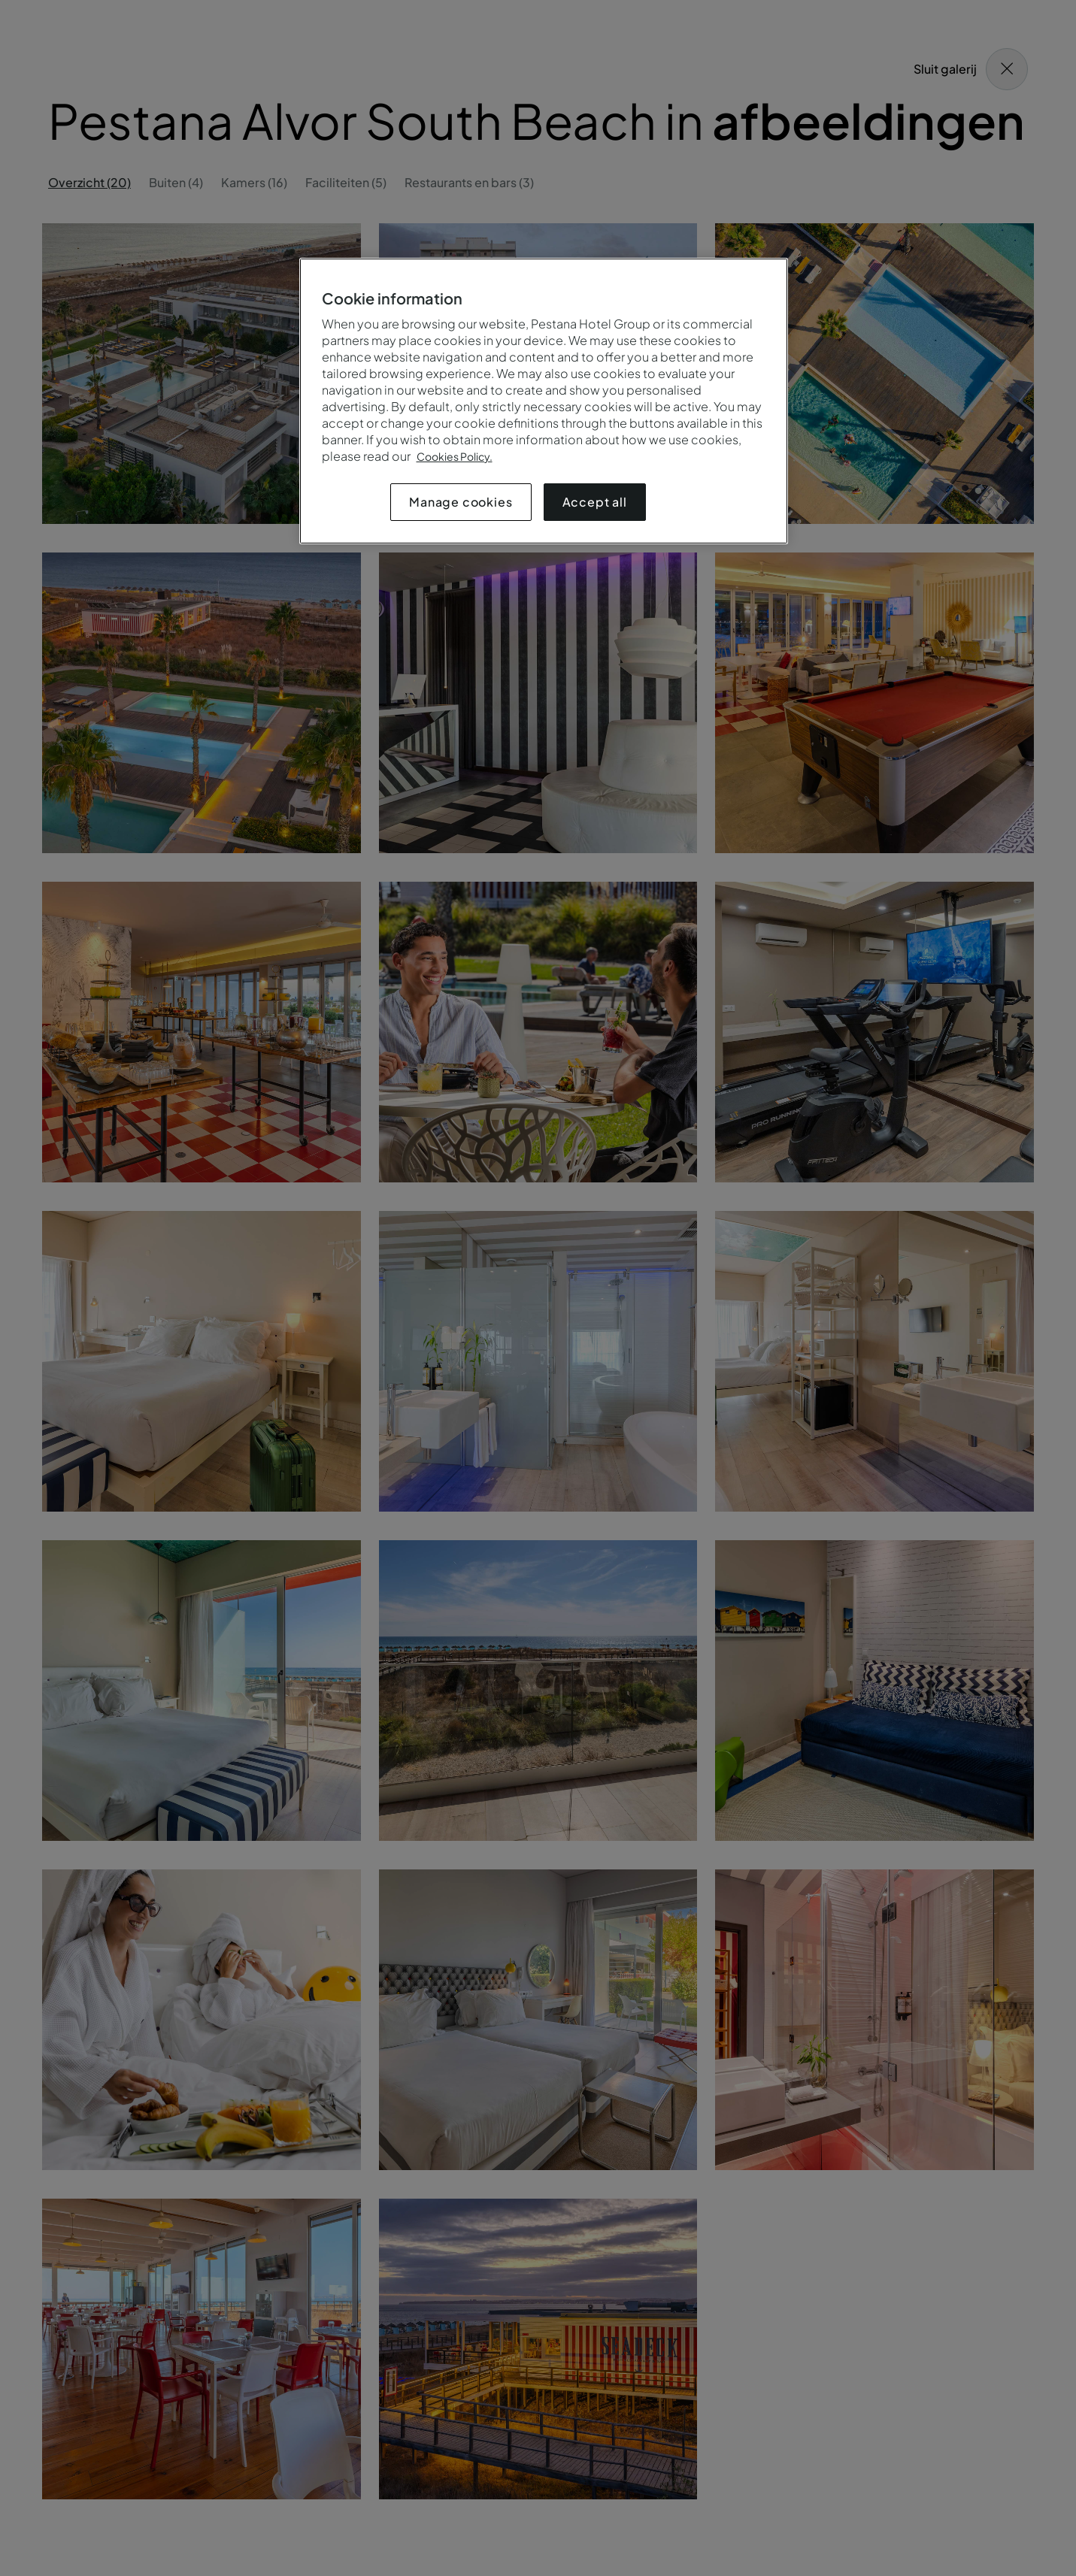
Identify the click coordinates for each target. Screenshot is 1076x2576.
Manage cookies (460, 502)
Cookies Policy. (455, 456)
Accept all (594, 502)
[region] (543, 401)
